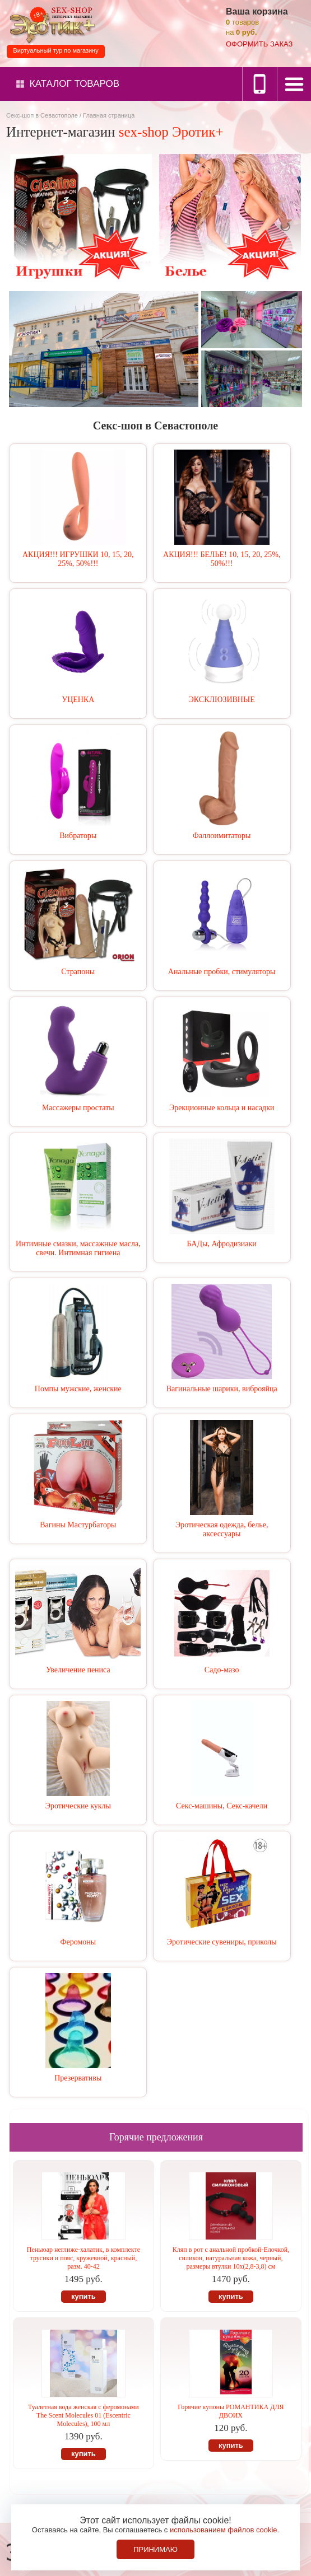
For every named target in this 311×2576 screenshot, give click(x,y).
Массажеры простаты (78, 1108)
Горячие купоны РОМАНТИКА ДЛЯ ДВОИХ (231, 2411)
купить (83, 2296)
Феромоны (78, 1942)
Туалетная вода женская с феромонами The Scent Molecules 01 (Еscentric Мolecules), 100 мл (83, 2415)
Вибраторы (77, 835)
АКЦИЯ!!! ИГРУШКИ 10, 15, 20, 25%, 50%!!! (78, 559)
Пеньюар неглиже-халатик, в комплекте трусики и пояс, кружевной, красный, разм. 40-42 (83, 2258)
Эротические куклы (78, 1806)
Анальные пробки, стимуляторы (222, 971)
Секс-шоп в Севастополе (42, 115)
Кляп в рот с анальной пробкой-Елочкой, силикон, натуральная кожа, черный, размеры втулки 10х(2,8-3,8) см (231, 2258)
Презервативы (77, 2078)
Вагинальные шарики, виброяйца (221, 1389)
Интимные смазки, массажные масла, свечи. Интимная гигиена (78, 1248)
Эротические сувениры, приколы (222, 1942)
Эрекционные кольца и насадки (222, 1108)
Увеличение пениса (78, 1670)
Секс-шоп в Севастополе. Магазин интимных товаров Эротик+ (50, 24)
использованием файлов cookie (223, 2530)
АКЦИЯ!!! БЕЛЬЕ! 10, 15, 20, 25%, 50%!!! (221, 559)
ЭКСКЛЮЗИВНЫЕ (222, 699)
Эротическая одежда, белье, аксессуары (221, 1529)
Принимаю (155, 2549)
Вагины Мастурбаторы (78, 1525)
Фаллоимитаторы (222, 835)
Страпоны (78, 971)
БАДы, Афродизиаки (222, 1244)
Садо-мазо (222, 1670)
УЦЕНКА (78, 699)
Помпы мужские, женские (78, 1389)
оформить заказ (259, 44)
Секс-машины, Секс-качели (221, 1806)
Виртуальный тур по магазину (55, 50)
